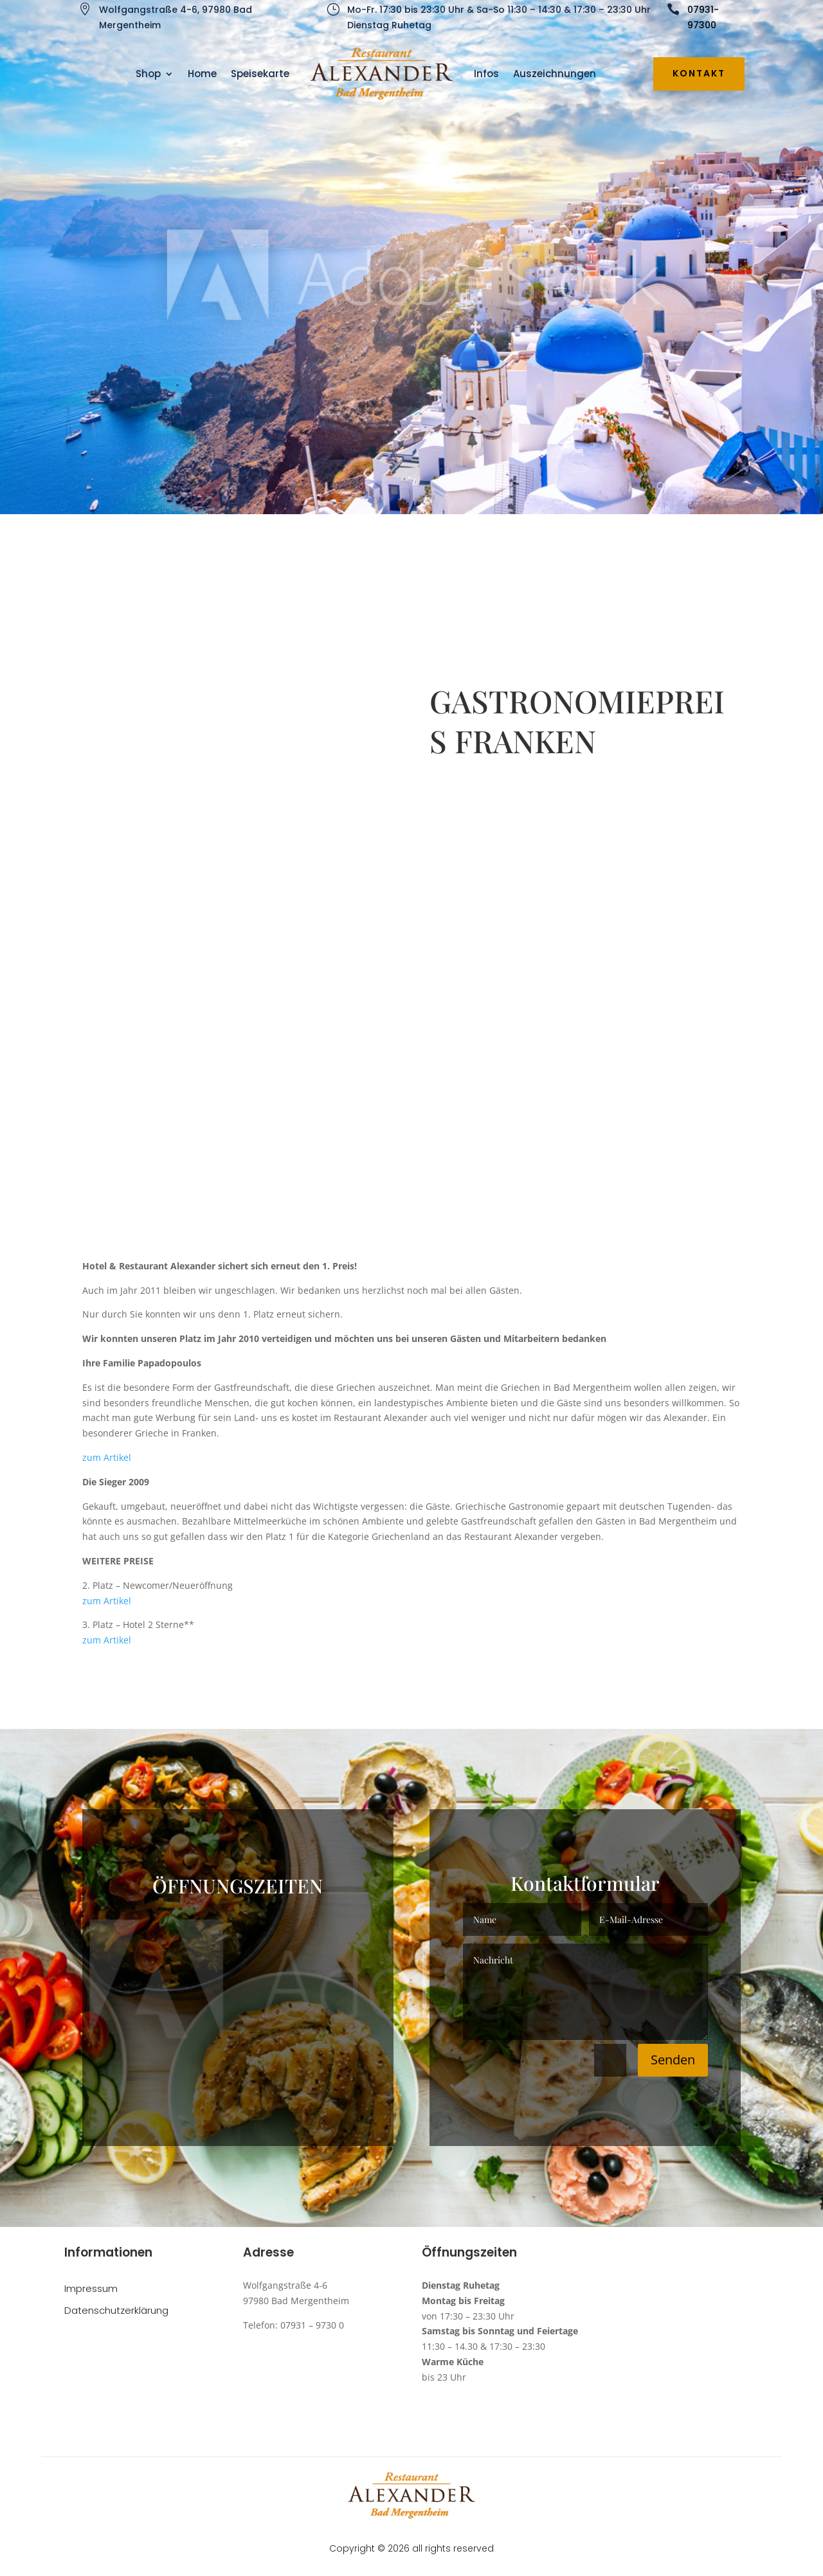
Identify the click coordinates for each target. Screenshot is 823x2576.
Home (202, 73)
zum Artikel (106, 1457)
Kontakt (699, 73)
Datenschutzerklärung (116, 2311)
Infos (486, 73)
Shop (148, 73)
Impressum (91, 2289)
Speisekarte (260, 73)
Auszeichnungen (554, 73)
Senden (673, 2059)
